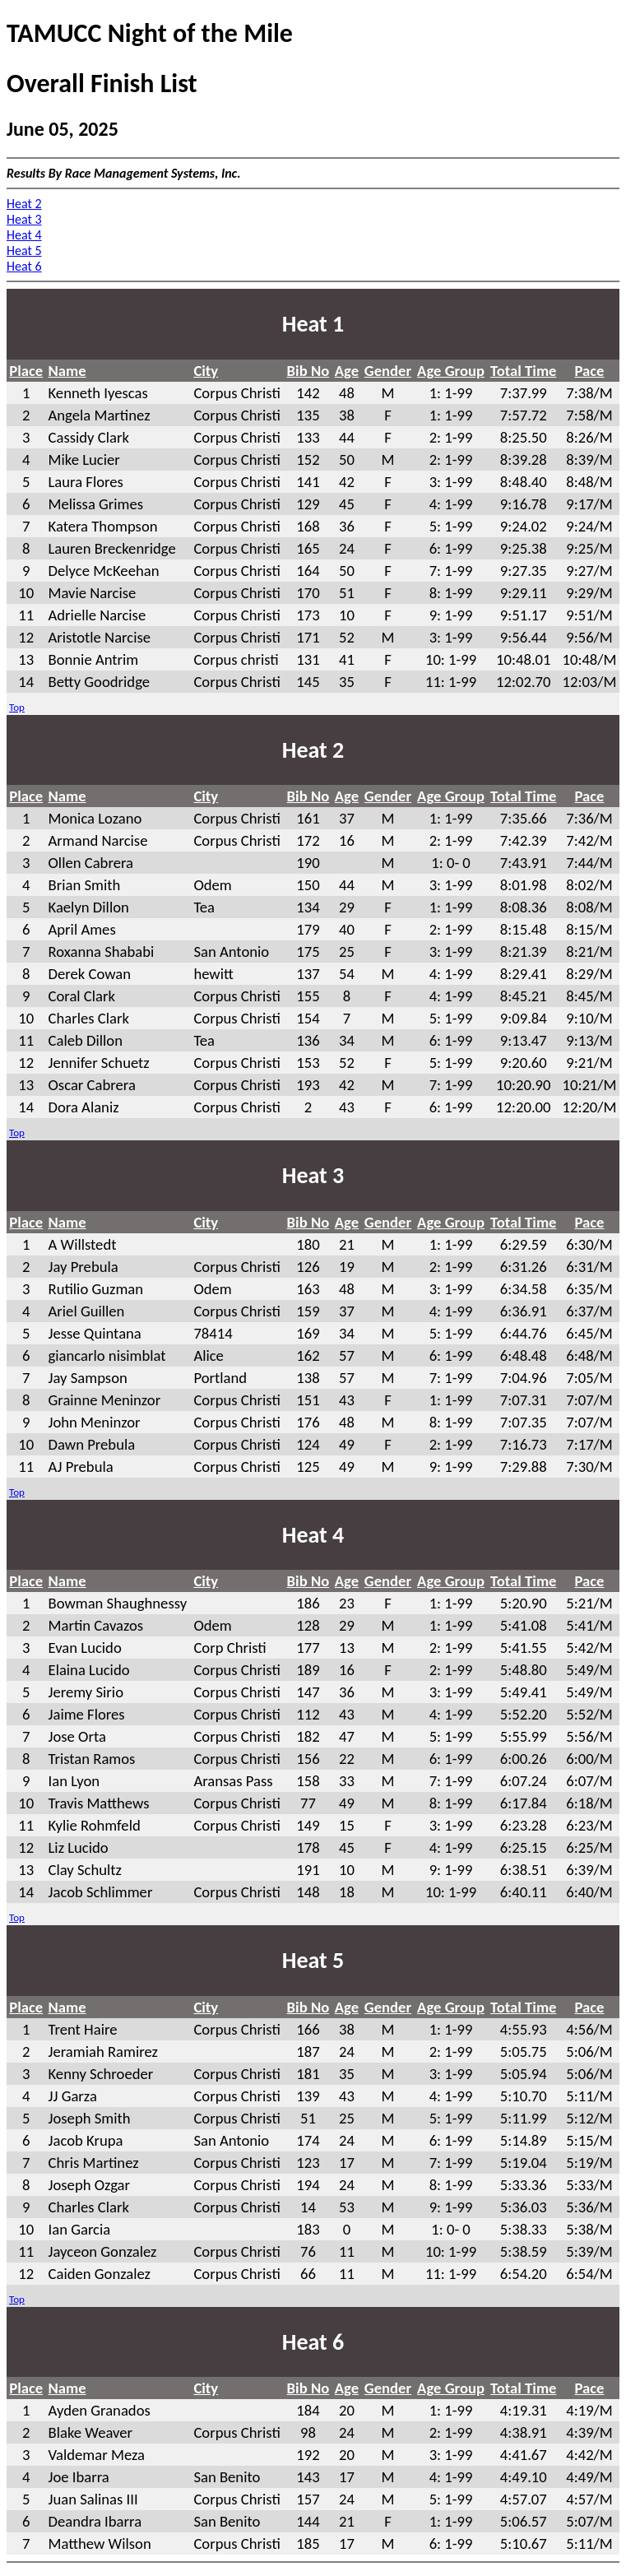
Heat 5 (24, 250)
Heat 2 (24, 203)
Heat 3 (24, 219)
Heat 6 (24, 266)
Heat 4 (24, 235)
